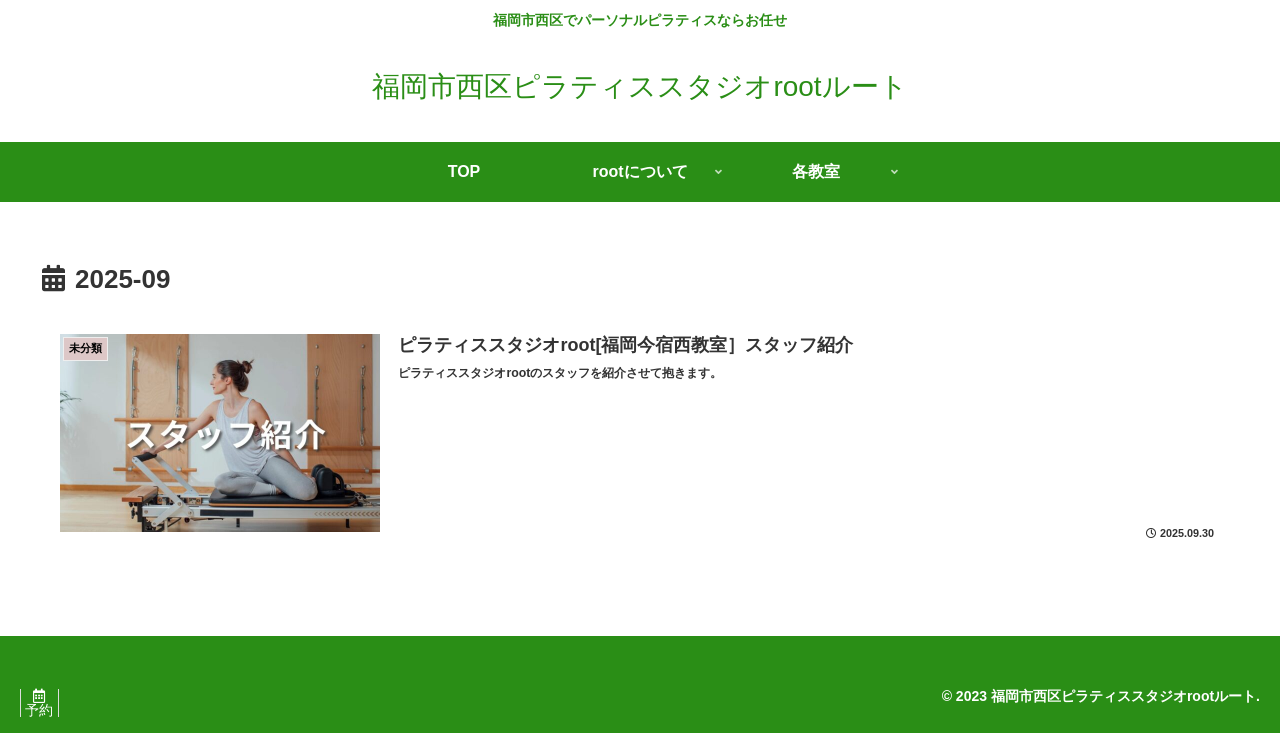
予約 (45, 711)
